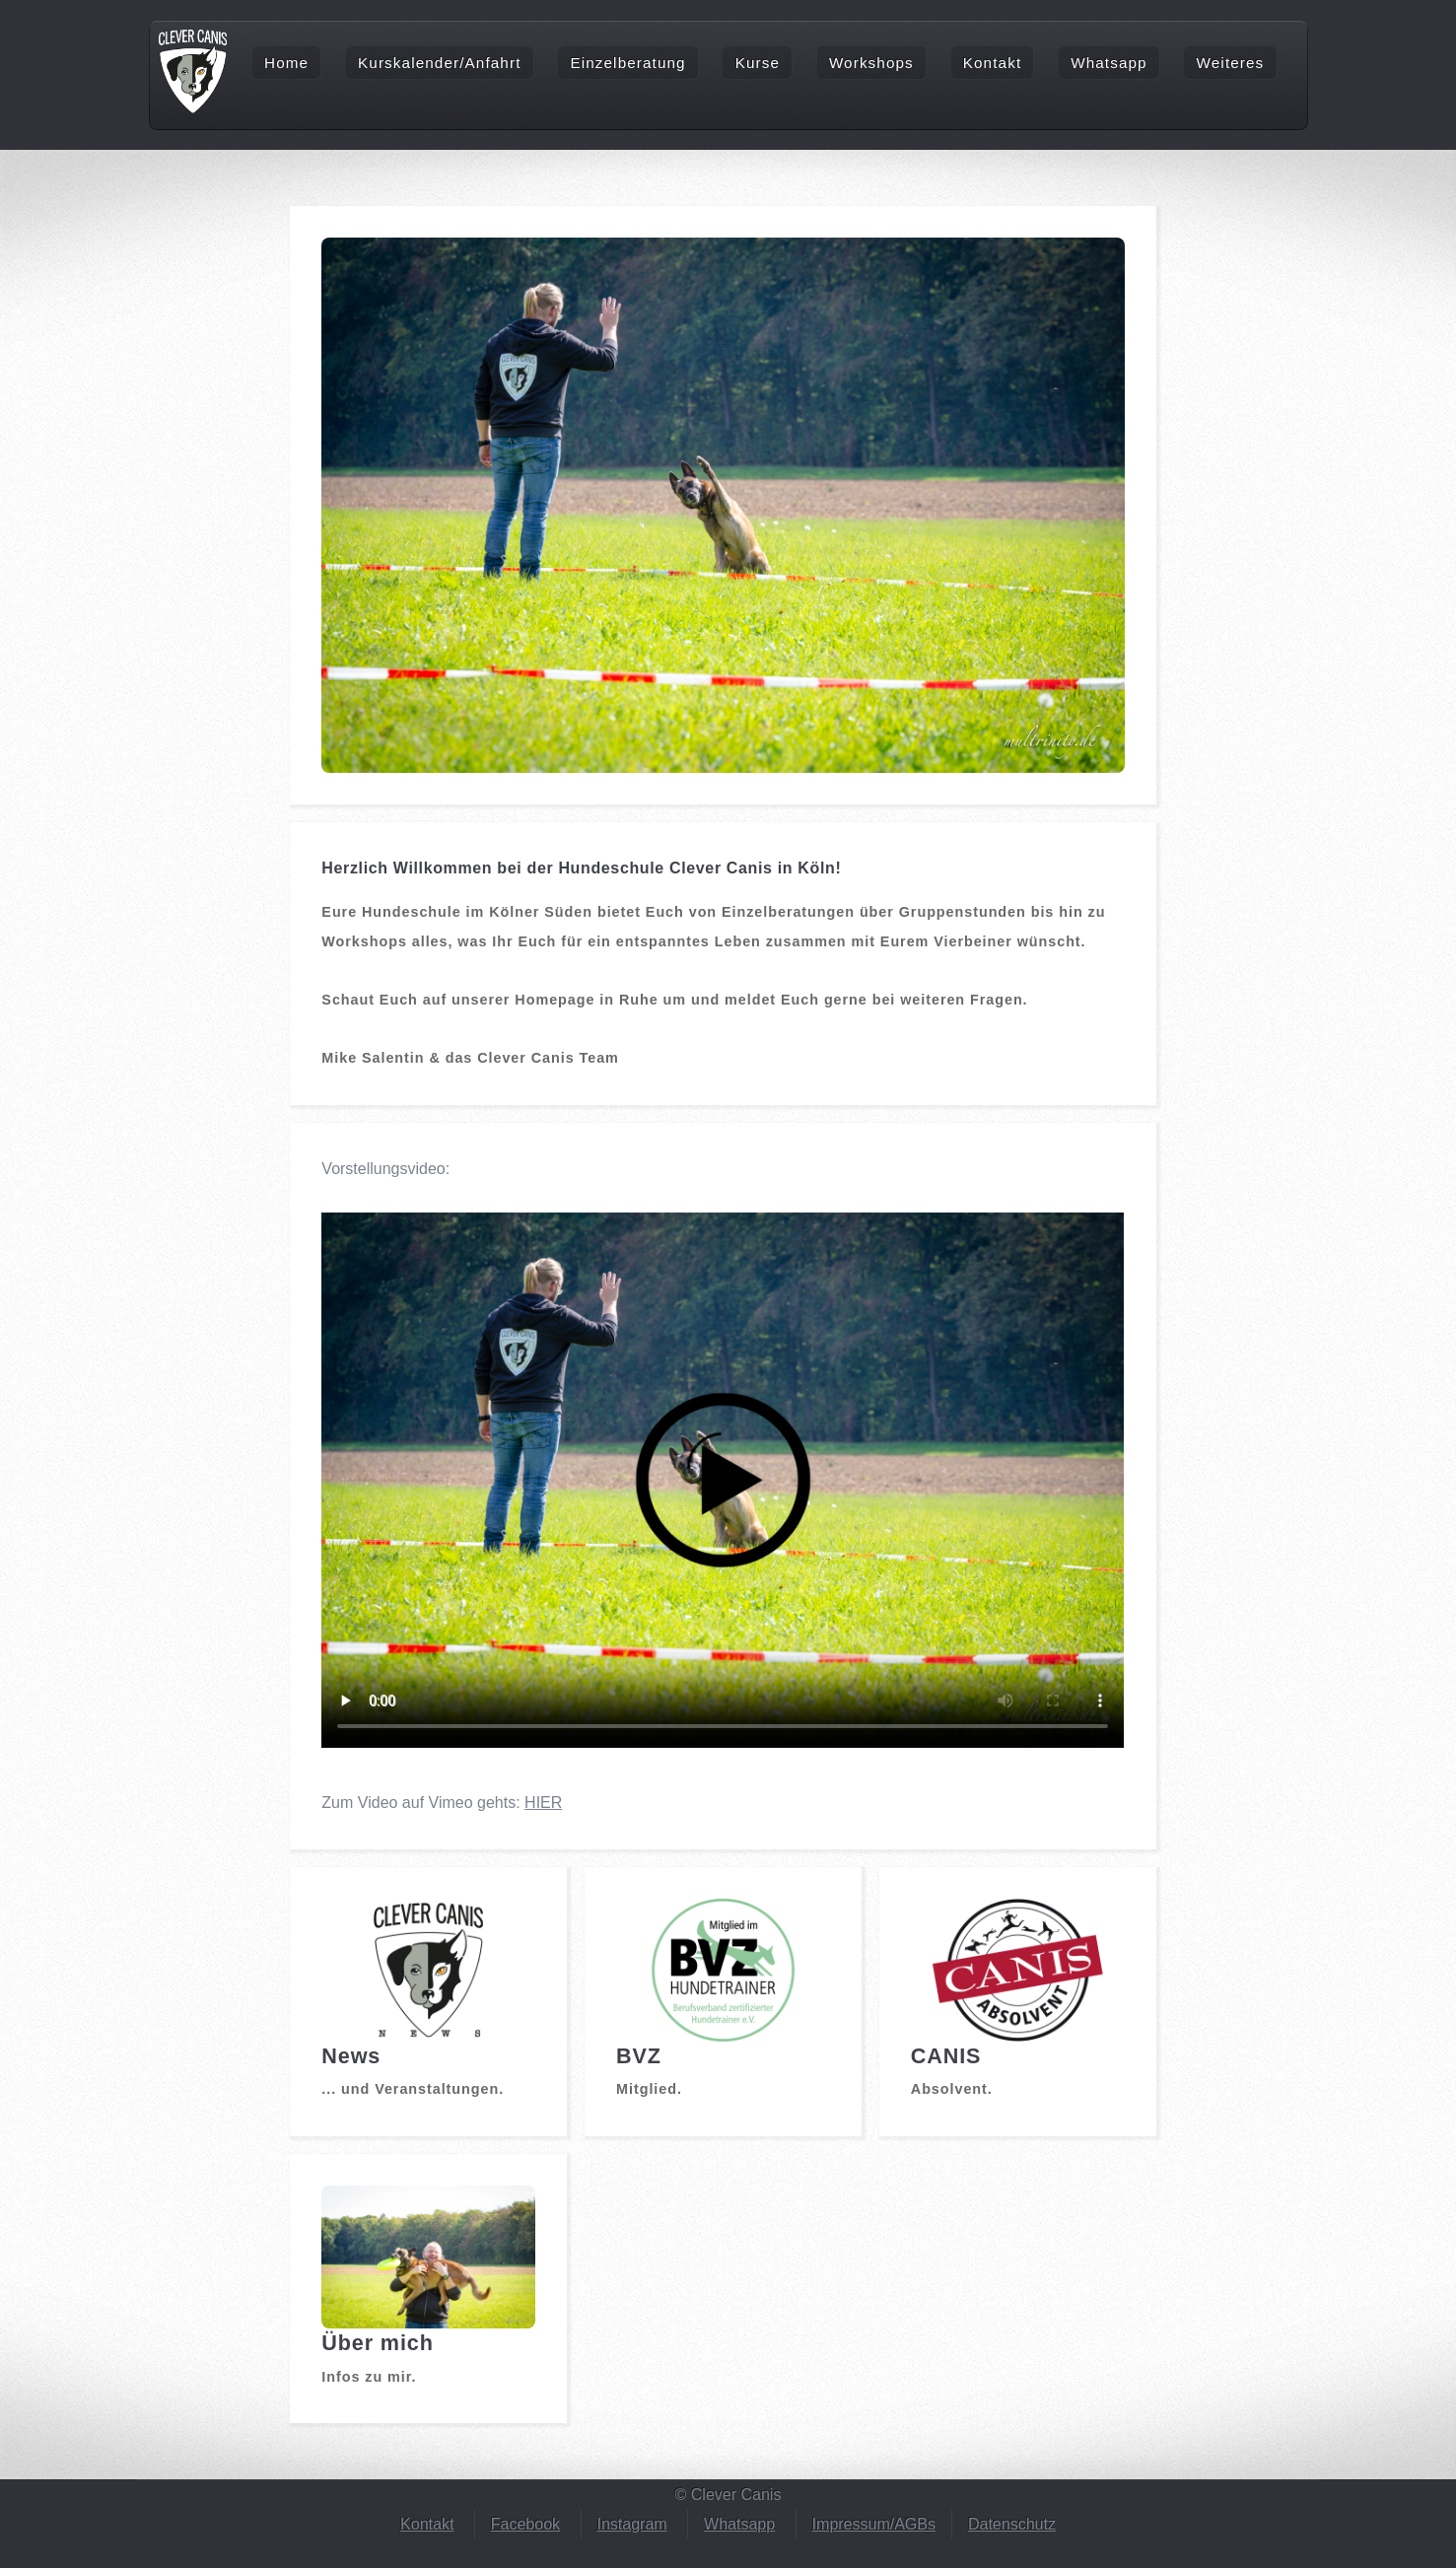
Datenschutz (1012, 2524)
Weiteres (1231, 62)
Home (286, 62)
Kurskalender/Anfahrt (439, 62)
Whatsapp (1109, 62)
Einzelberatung (627, 62)
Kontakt (992, 62)
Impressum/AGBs (874, 2524)
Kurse (757, 62)
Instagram (632, 2524)
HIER (543, 1802)
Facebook (525, 2524)
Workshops (871, 62)
